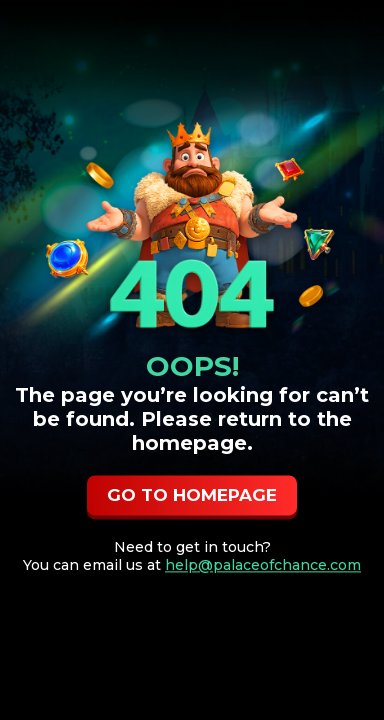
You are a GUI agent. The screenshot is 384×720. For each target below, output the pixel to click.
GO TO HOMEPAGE (192, 496)
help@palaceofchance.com (263, 566)
